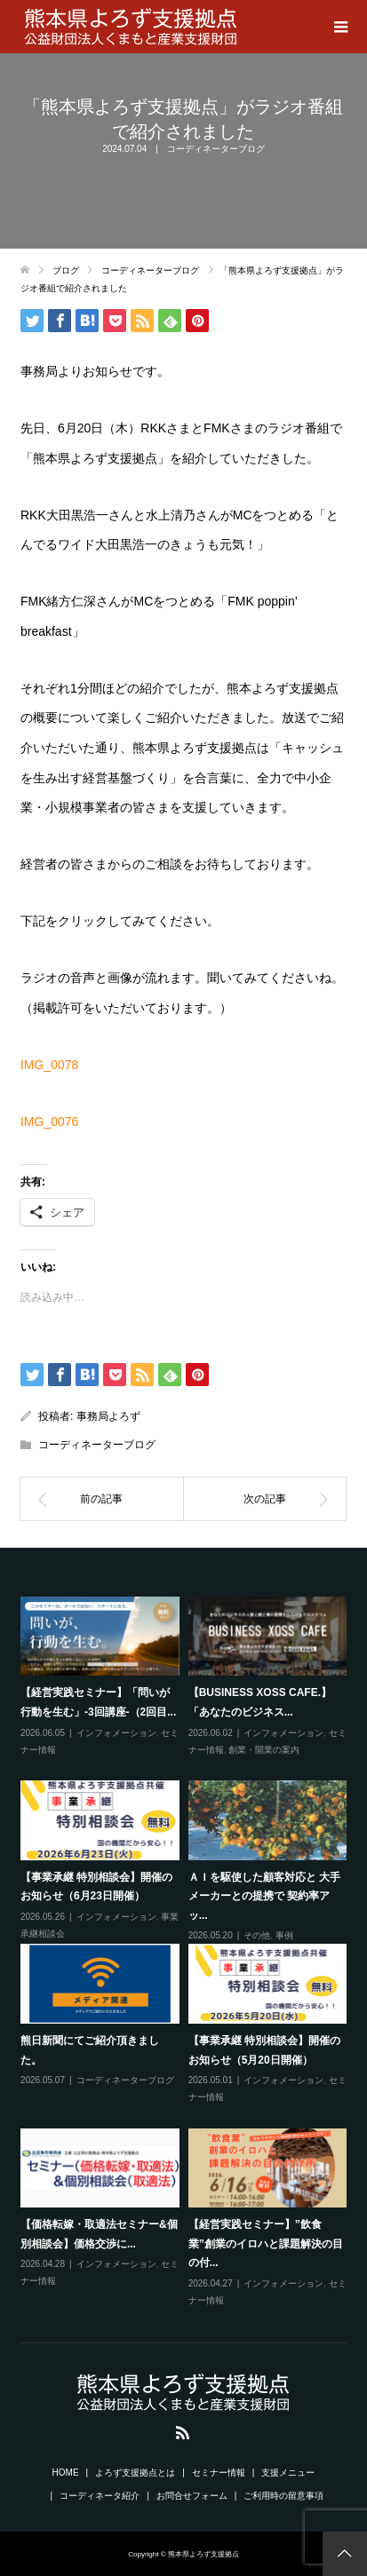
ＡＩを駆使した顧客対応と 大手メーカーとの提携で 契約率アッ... (264, 1896)
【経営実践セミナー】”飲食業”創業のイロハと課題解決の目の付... (265, 2243)
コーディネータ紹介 (100, 2496)
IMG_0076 (49, 1121)
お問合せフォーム (191, 2496)
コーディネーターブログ (216, 149)
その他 (256, 1935)
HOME (65, 2472)
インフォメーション (116, 1733)
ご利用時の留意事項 (283, 2496)
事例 (284, 1935)
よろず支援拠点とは (135, 2472)
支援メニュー (288, 2472)
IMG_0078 (49, 1065)
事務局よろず (108, 1416)
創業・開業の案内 (263, 1750)
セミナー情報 (218, 2472)
